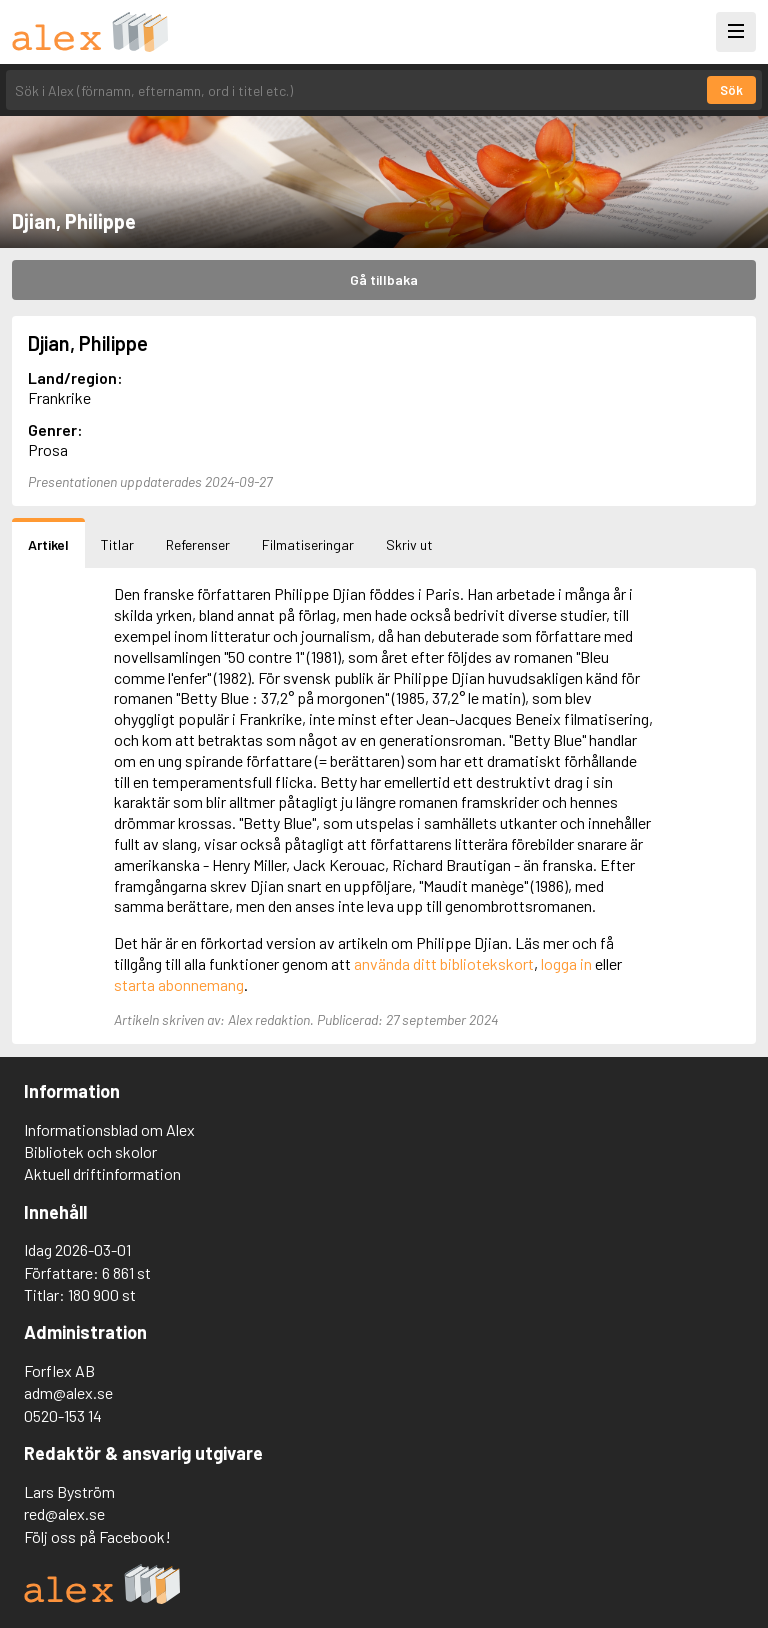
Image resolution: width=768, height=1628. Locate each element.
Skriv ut (409, 544)
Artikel (48, 544)
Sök (731, 90)
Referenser (198, 544)
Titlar (117, 544)
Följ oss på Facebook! (97, 1536)
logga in (566, 963)
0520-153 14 (63, 1415)
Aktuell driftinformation (102, 1173)
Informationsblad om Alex (109, 1129)
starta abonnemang (179, 984)
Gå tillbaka (384, 279)
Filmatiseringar (308, 544)
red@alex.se (64, 1513)
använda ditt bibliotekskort (444, 963)
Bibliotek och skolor (90, 1151)
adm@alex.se (68, 1392)
